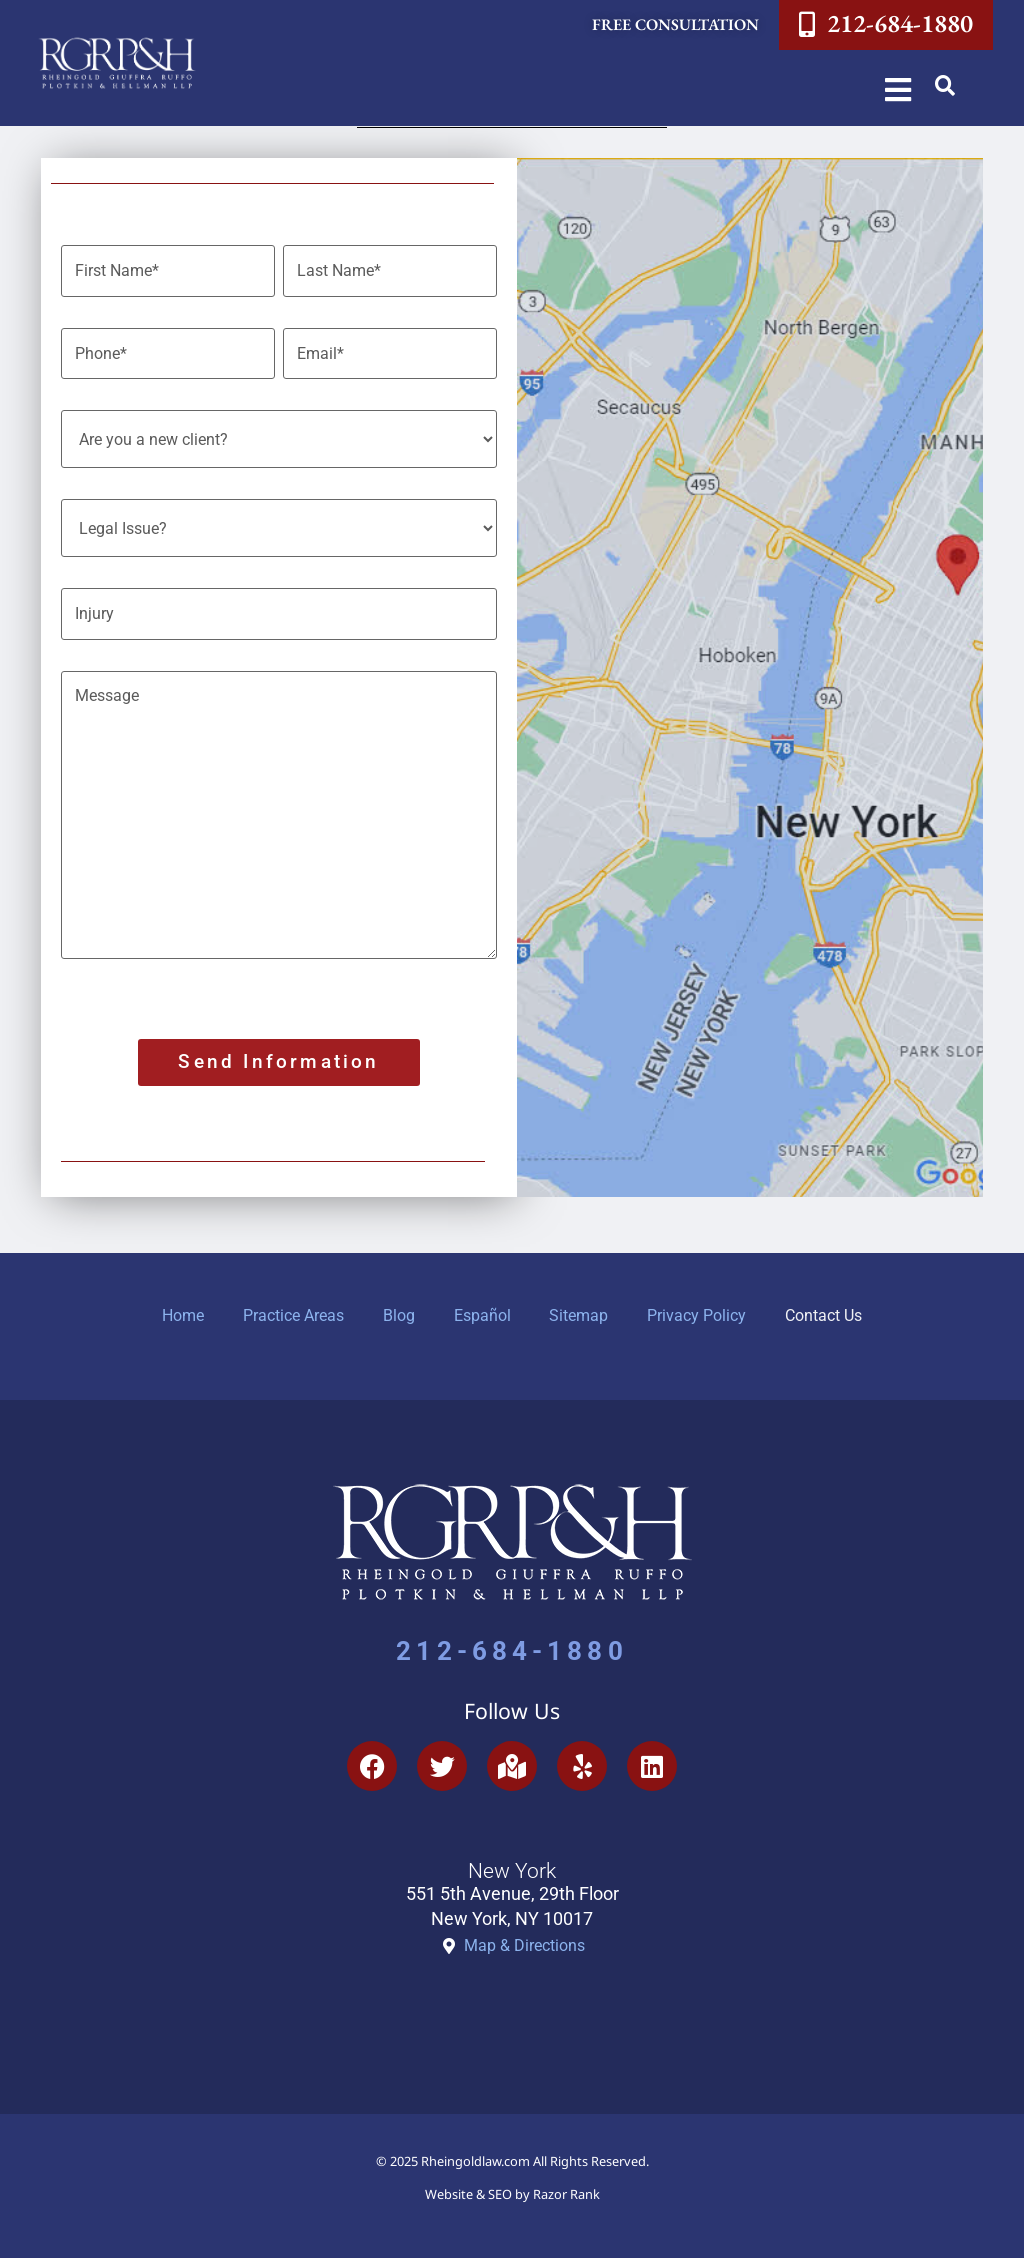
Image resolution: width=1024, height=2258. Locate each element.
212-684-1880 (511, 1646)
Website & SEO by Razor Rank (512, 2189)
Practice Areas (291, 1310)
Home (180, 1310)
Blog (398, 1310)
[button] (945, 86)
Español (482, 1310)
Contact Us (827, 1310)
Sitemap (580, 1310)
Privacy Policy (699, 1310)
